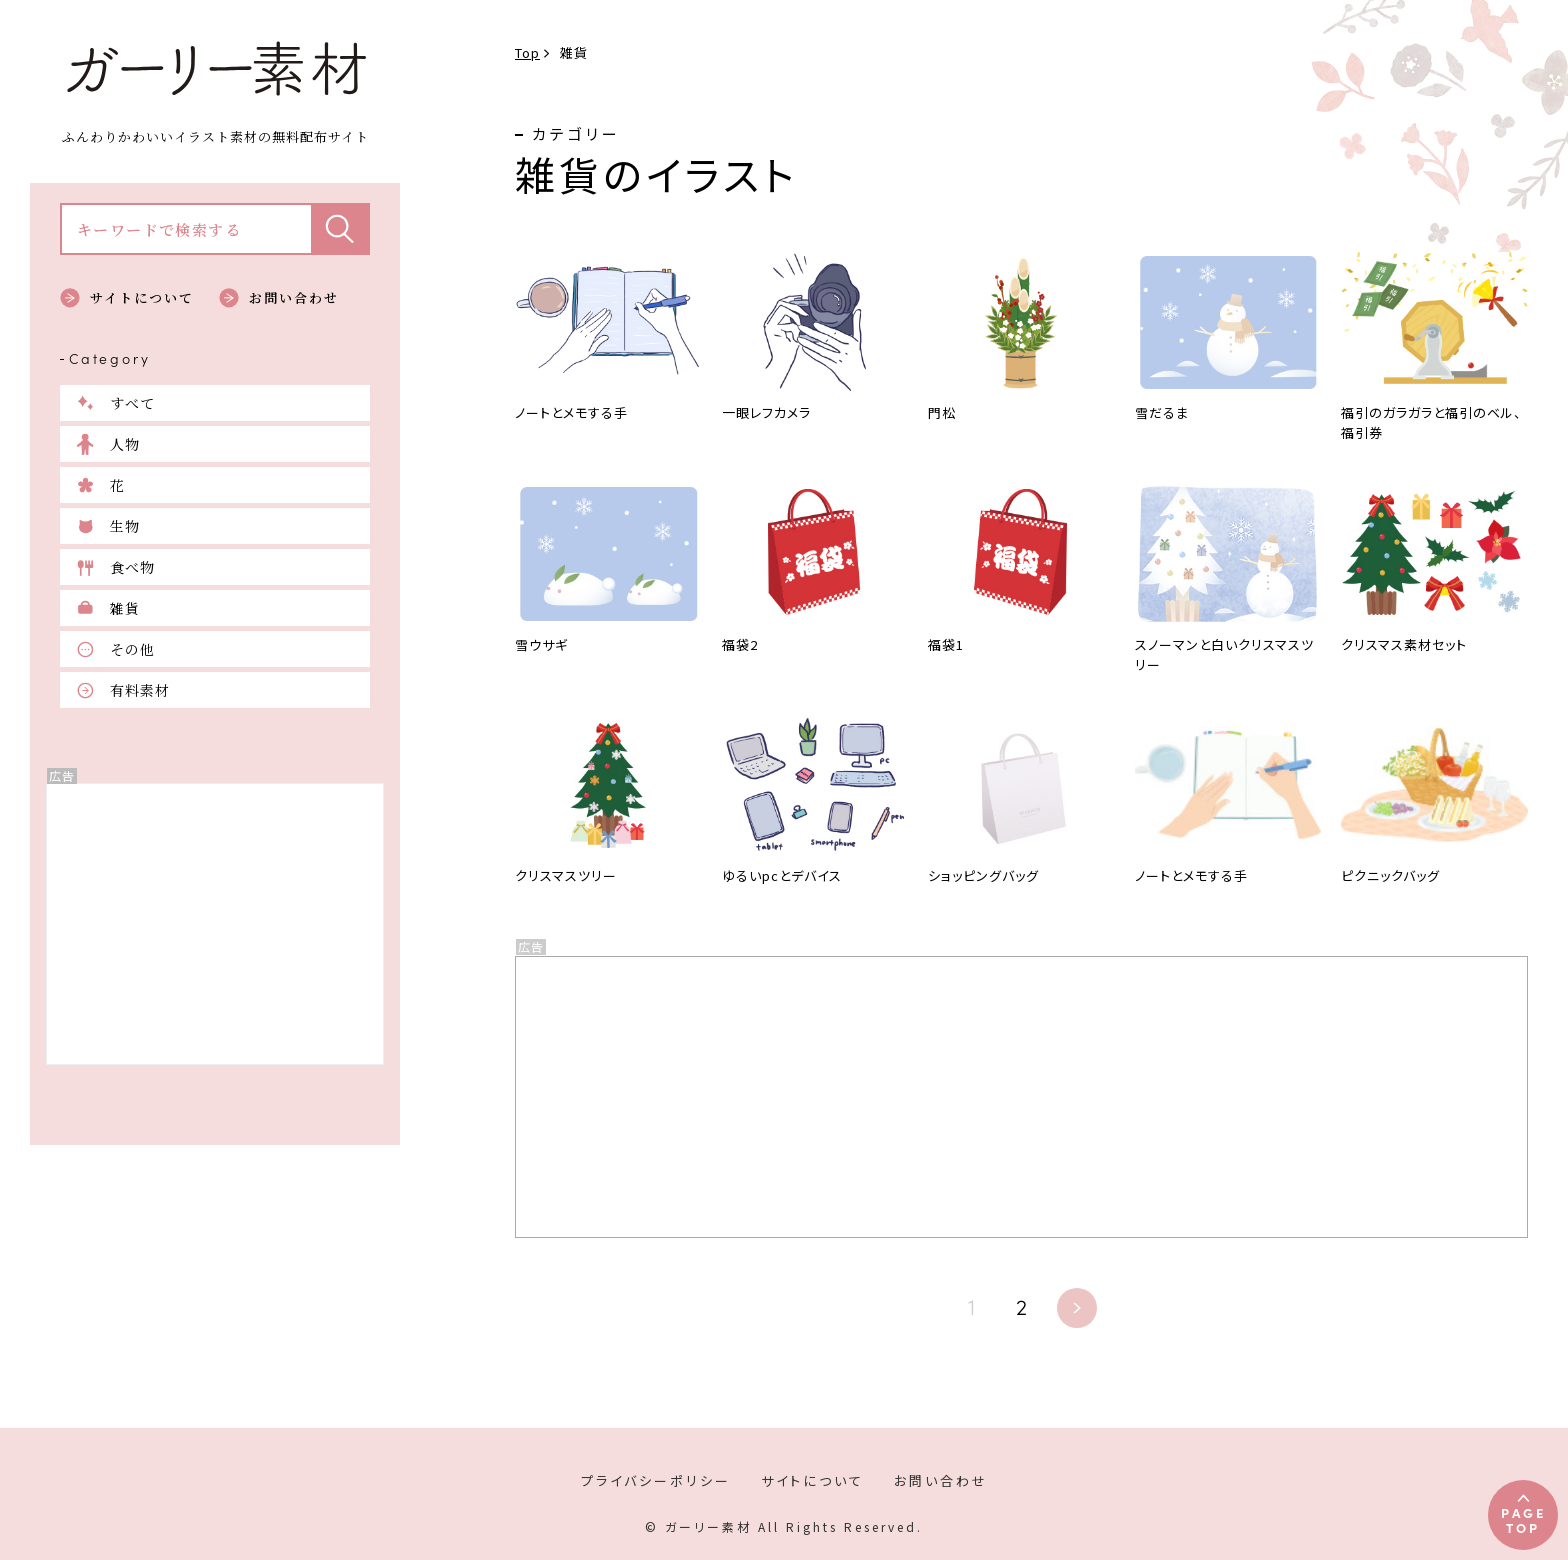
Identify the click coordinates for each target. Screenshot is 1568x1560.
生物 (125, 526)
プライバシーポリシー (656, 1480)
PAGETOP (1523, 1519)
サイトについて (142, 297)
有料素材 (140, 690)
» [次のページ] (1077, 1308)
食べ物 (132, 567)
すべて (132, 403)
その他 (132, 649)
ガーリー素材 (215, 69)
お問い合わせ (294, 297)
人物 (125, 444)
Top (527, 52)
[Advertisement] (215, 924)
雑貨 (125, 608)
